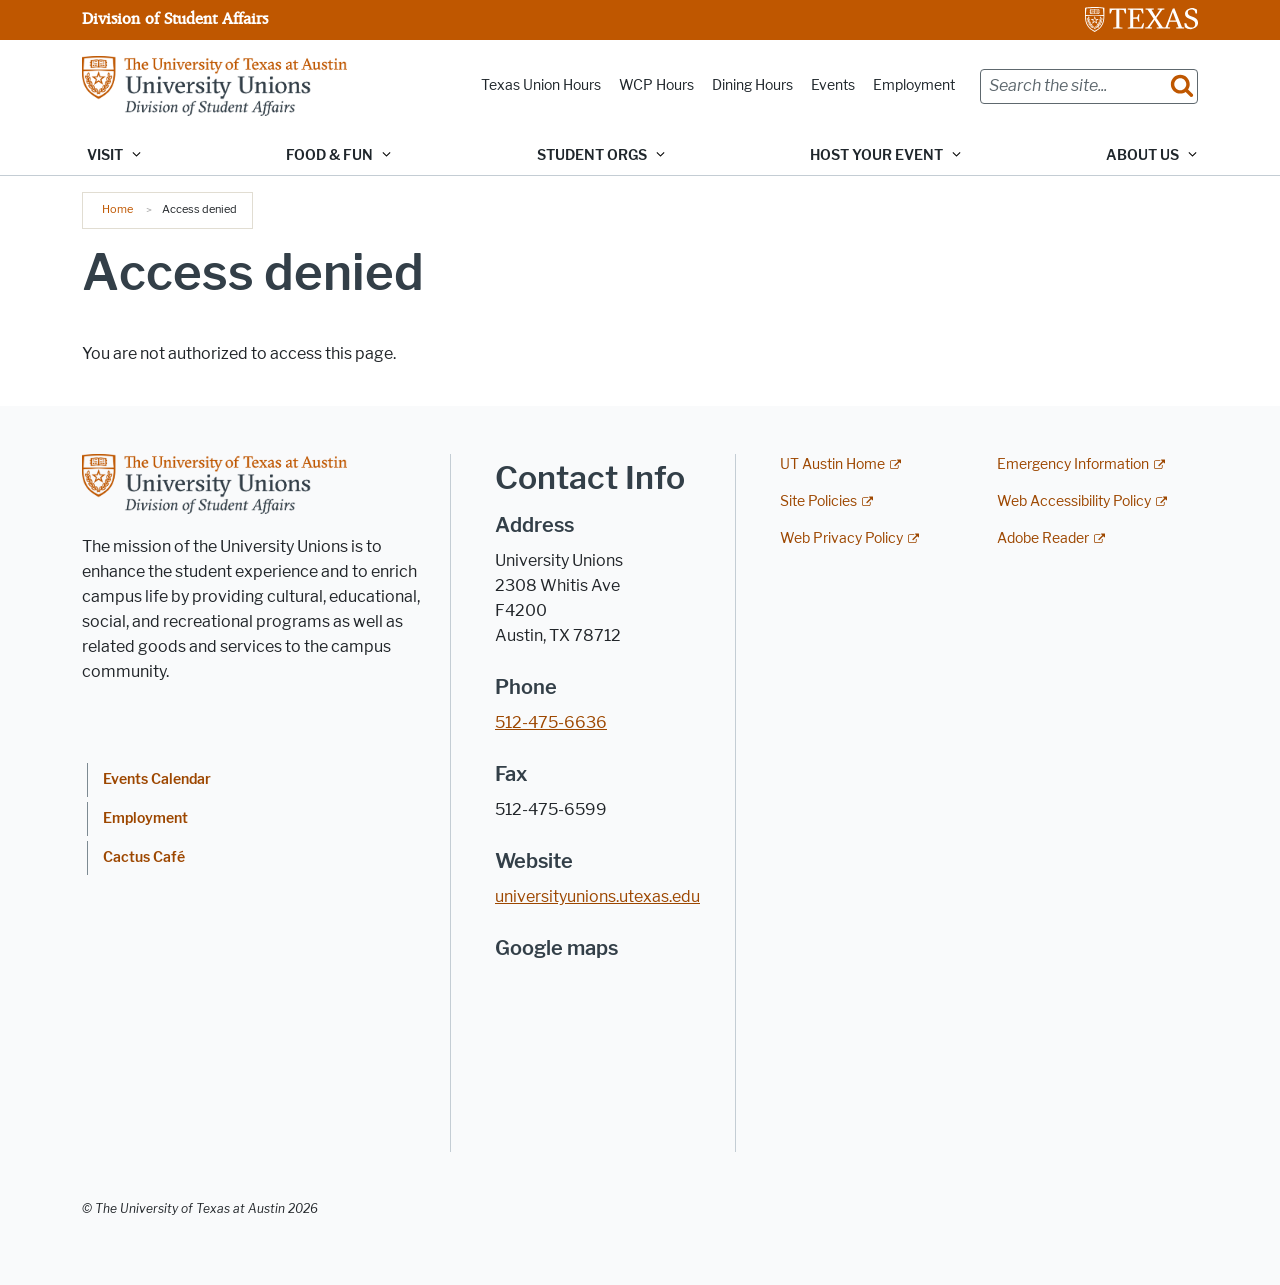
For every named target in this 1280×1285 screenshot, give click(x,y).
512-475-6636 (551, 722)
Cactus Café (144, 857)
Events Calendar (157, 779)
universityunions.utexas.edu (597, 896)
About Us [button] (1142, 155)
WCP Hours (656, 85)
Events (833, 85)
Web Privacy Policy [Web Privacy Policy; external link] (841, 538)
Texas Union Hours (541, 85)
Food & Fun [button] (329, 155)
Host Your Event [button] (876, 155)
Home (117, 209)
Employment (914, 85)
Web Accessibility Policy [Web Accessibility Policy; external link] (1074, 501)
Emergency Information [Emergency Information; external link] (1073, 464)
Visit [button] (105, 155)
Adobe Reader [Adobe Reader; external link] (1043, 538)
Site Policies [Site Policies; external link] (818, 501)
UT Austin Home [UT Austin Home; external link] (832, 464)
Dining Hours (752, 85)
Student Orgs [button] (592, 155)
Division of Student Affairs (175, 18)
